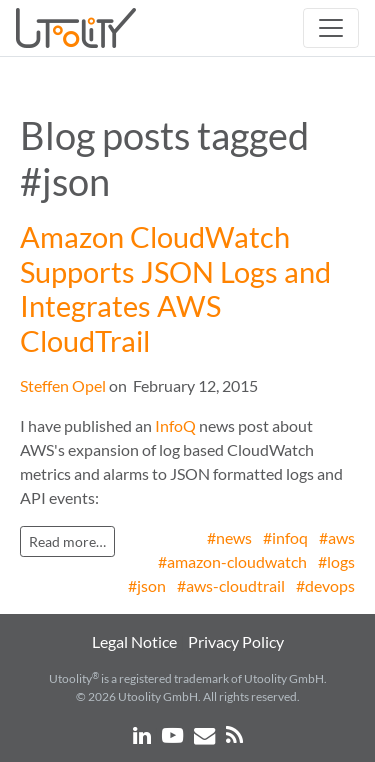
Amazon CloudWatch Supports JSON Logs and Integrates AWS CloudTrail (175, 289)
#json (147, 585)
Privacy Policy (236, 641)
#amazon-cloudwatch (232, 561)
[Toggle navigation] (331, 28)
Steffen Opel (63, 385)
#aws (337, 537)
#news (229, 537)
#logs (336, 561)
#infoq (285, 537)
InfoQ (175, 425)
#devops (325, 585)
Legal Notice (134, 641)
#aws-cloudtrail (231, 585)
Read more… (67, 541)
